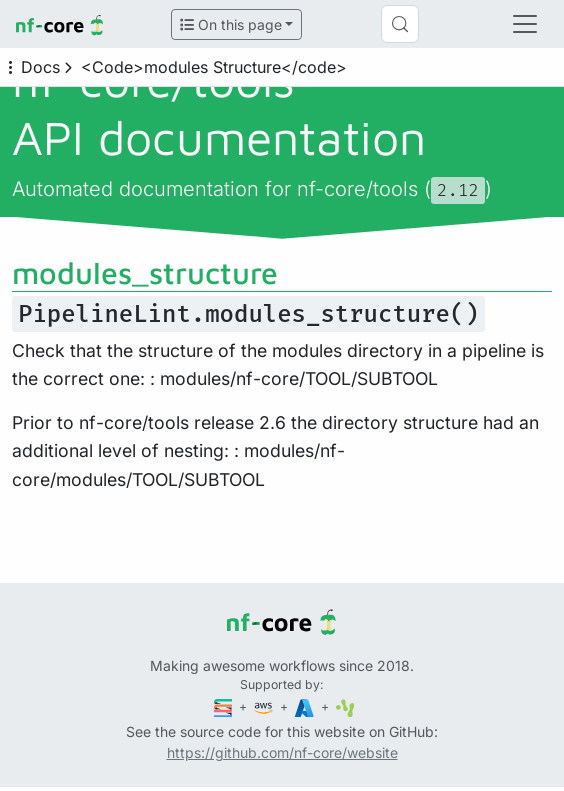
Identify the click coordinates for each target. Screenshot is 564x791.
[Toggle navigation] (525, 24)
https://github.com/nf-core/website (282, 752)
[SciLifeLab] (345, 706)
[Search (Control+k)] (400, 24)
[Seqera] (225, 706)
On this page (231, 24)
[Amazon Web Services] (265, 706)
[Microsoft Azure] (306, 706)
